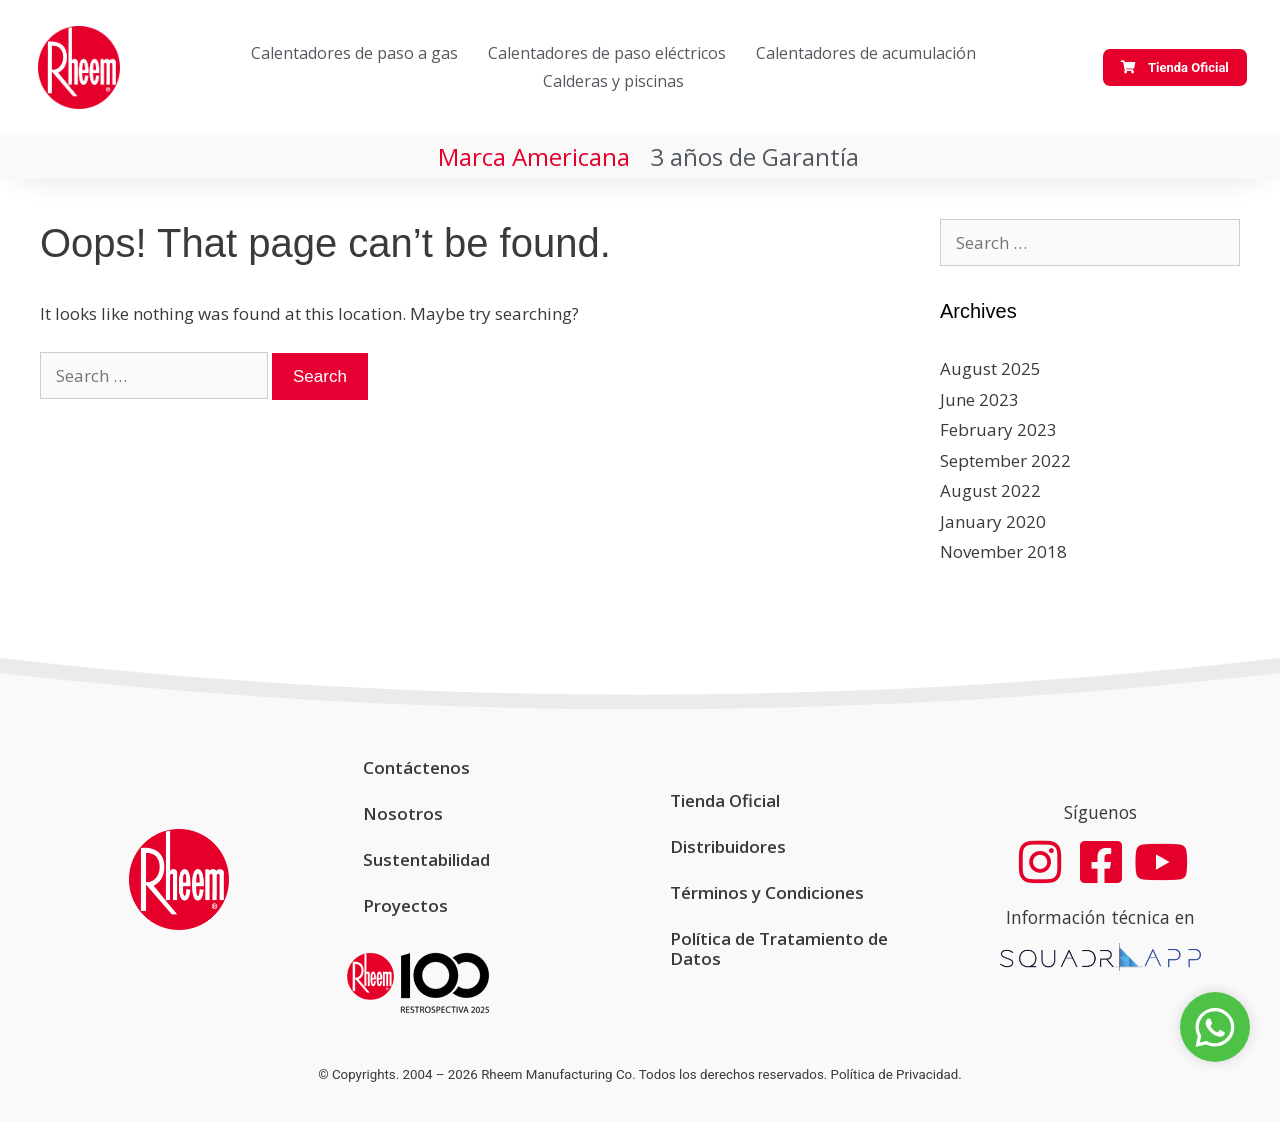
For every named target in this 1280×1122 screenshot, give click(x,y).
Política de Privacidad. (896, 1074)
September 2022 (1005, 460)
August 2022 (990, 490)
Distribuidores (728, 846)
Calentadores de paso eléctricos (607, 53)
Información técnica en (1100, 918)
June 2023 (979, 399)
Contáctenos (416, 767)
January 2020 (993, 521)
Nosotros (403, 813)
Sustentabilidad (426, 859)
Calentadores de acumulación (866, 53)
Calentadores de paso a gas (354, 53)
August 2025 (990, 368)
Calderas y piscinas (613, 81)
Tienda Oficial (725, 800)
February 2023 (998, 429)
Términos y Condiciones (767, 892)
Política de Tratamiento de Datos (779, 948)
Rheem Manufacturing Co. (558, 1074)
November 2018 (1003, 551)
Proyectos (405, 905)
